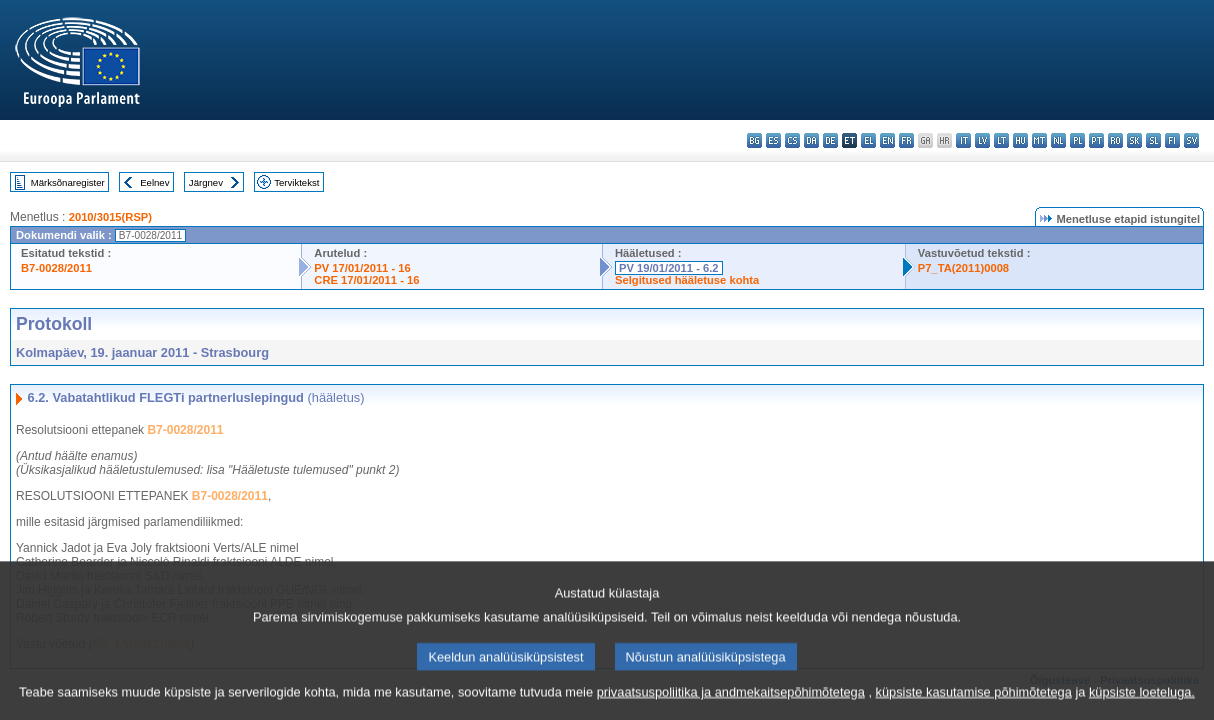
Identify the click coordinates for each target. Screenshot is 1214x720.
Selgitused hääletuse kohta (687, 280)
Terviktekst (296, 182)
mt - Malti (1039, 140)
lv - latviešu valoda (982, 140)
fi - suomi (1172, 140)
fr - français (906, 140)
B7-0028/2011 (56, 268)
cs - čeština (792, 140)
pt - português (1096, 140)
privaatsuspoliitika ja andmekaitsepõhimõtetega (731, 702)
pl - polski (1077, 140)
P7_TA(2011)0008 (963, 268)
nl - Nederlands (1058, 140)
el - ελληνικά (868, 140)
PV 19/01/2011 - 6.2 (669, 268)
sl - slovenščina (1153, 140)
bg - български (754, 140)
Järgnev (206, 182)
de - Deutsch (830, 140)
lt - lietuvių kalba (1001, 140)
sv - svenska (1191, 140)
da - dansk (811, 140)
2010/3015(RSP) (110, 217)
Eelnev (154, 182)
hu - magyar (1020, 140)
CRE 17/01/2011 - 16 (366, 280)
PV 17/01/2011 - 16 (362, 268)
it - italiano (963, 140)
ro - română (1115, 140)
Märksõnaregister (68, 182)
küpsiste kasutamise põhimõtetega (974, 702)
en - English (887, 140)
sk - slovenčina (1134, 140)
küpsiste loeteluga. (1142, 702)
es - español (773, 140)
